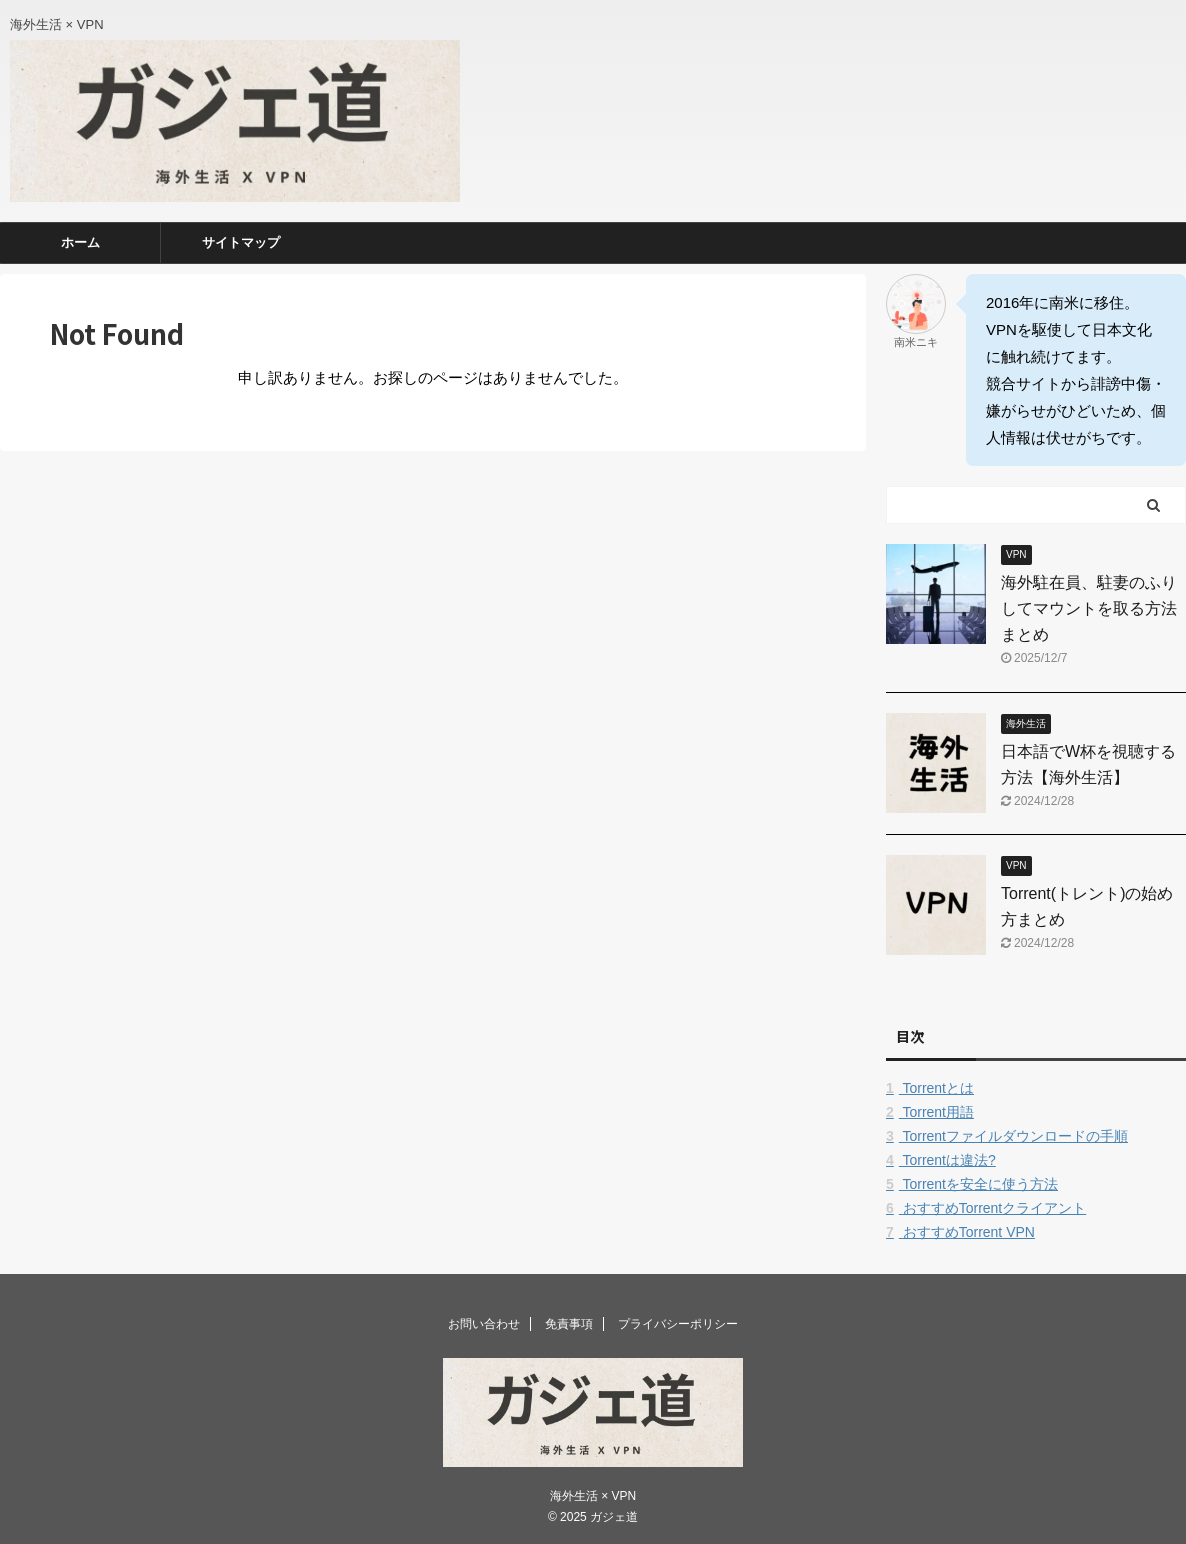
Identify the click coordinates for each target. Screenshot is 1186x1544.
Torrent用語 (930, 1112)
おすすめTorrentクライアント (986, 1208)
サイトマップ (241, 242)
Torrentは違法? (941, 1160)
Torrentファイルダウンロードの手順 (1007, 1136)
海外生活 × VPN (593, 1496)
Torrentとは (930, 1088)
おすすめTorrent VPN (960, 1232)
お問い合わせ (484, 1324)
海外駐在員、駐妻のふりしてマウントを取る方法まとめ (1089, 608)
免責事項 (569, 1324)
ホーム (80, 242)
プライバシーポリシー (678, 1324)
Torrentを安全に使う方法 (972, 1184)
